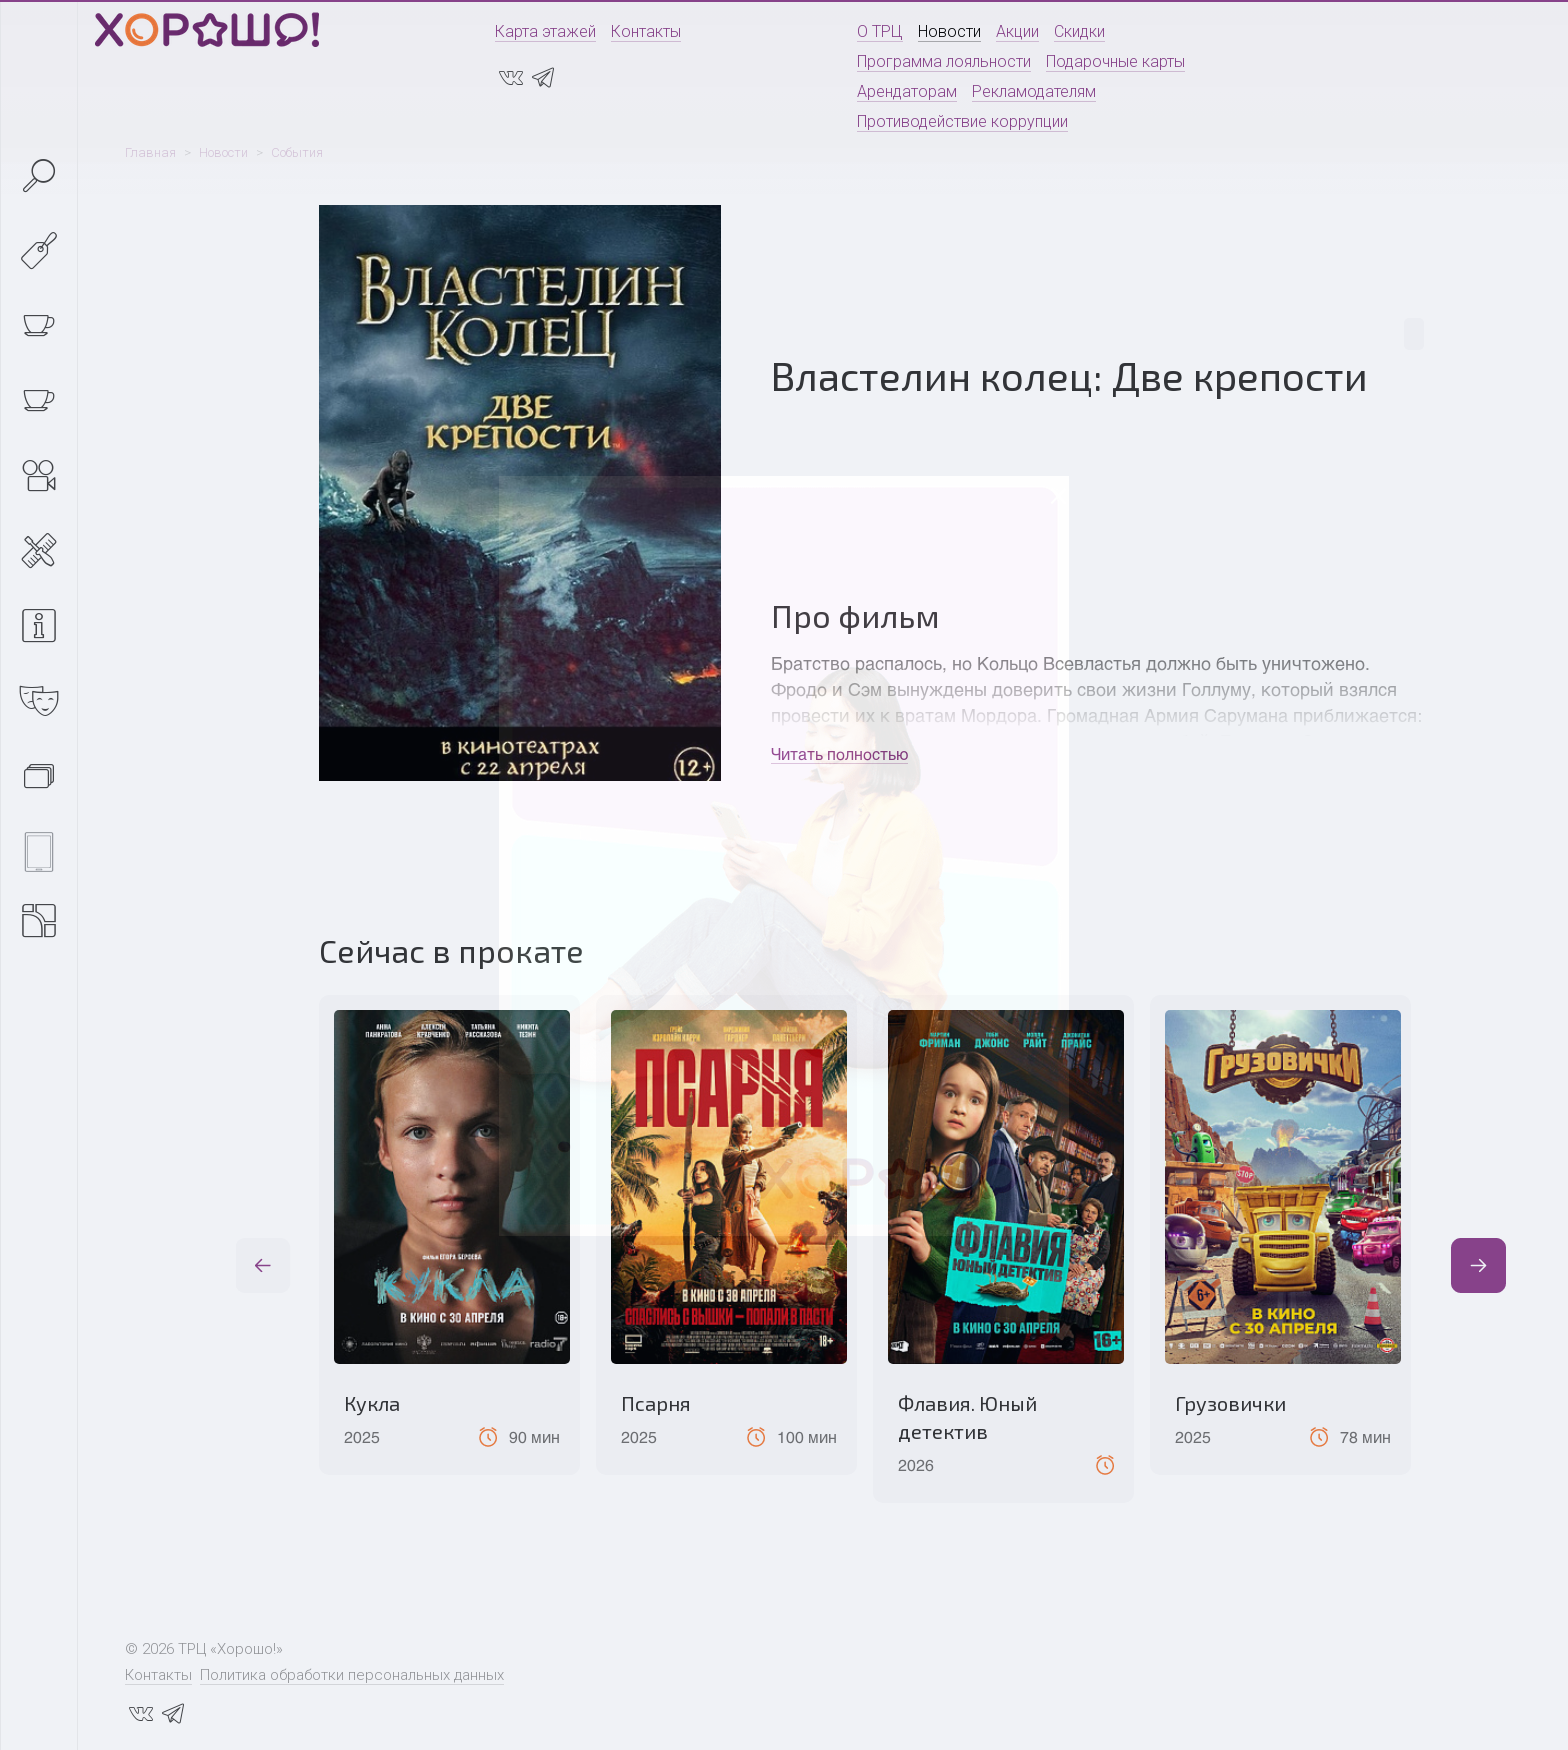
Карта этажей (545, 31)
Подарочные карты (1115, 61)
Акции (1017, 31)
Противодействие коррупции (962, 121)
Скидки (1079, 31)
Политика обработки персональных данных (352, 1675)
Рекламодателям (1034, 91)
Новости (949, 31)
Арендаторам (907, 91)
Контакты (646, 31)
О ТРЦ (880, 31)
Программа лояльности (944, 61)
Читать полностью (839, 753)
